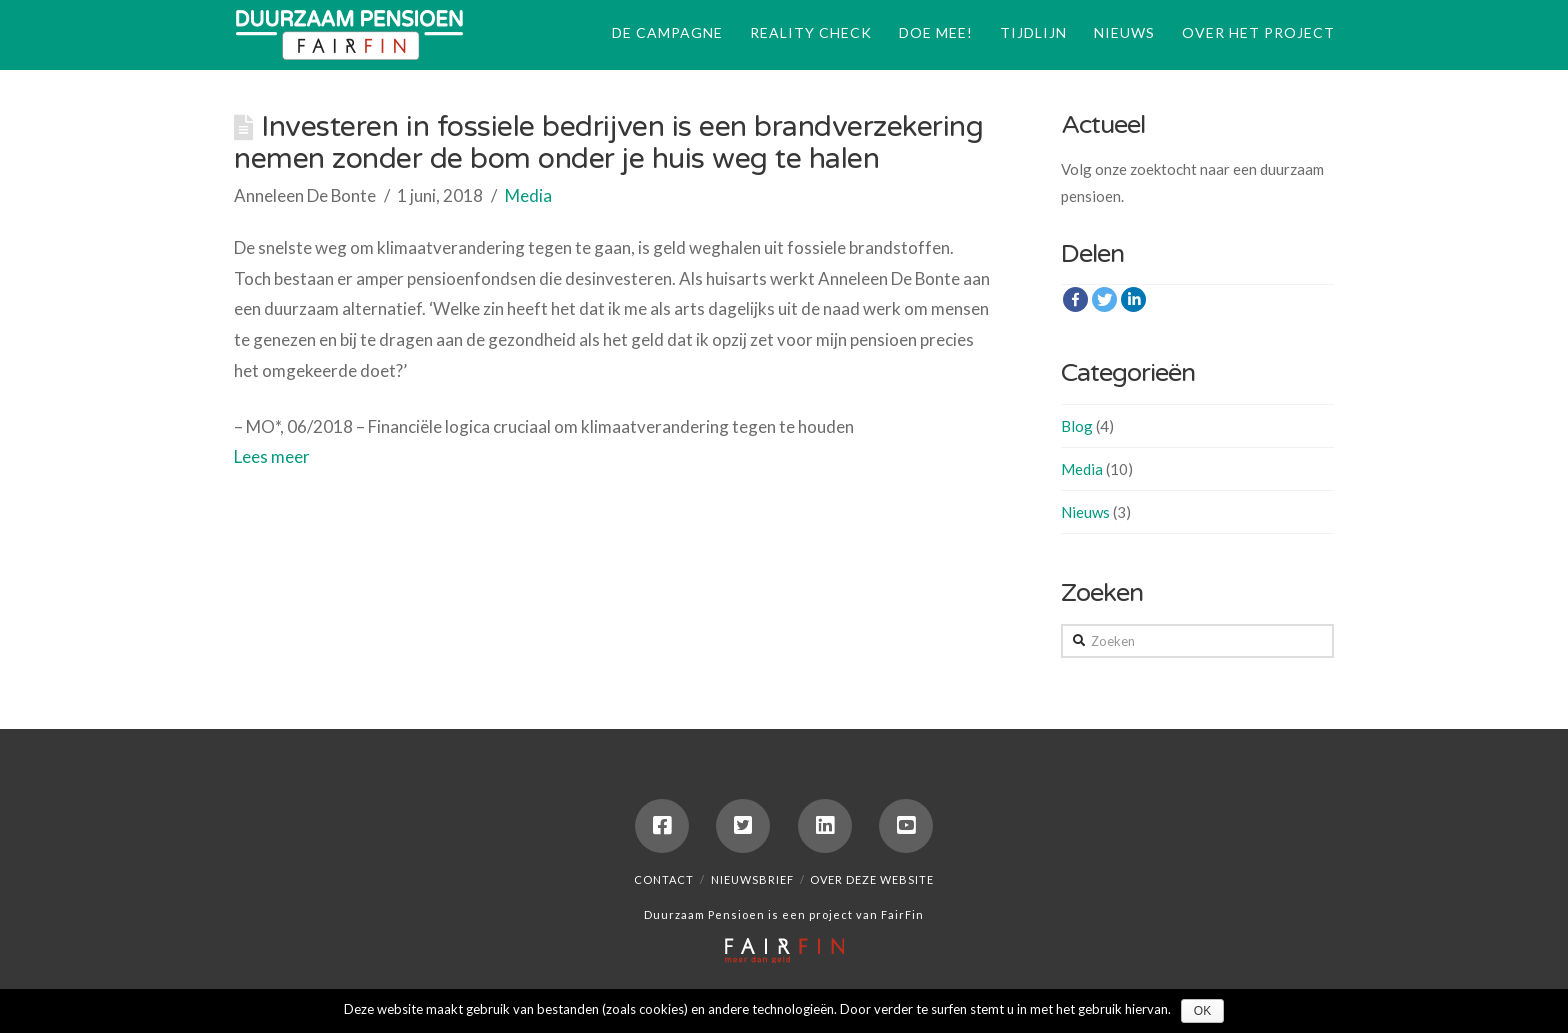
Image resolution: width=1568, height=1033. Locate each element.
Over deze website (872, 879)
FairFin (902, 914)
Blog (1077, 426)
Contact (664, 879)
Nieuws (1085, 512)
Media (528, 195)
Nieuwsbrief (752, 879)
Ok (1202, 1011)
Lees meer (272, 456)
